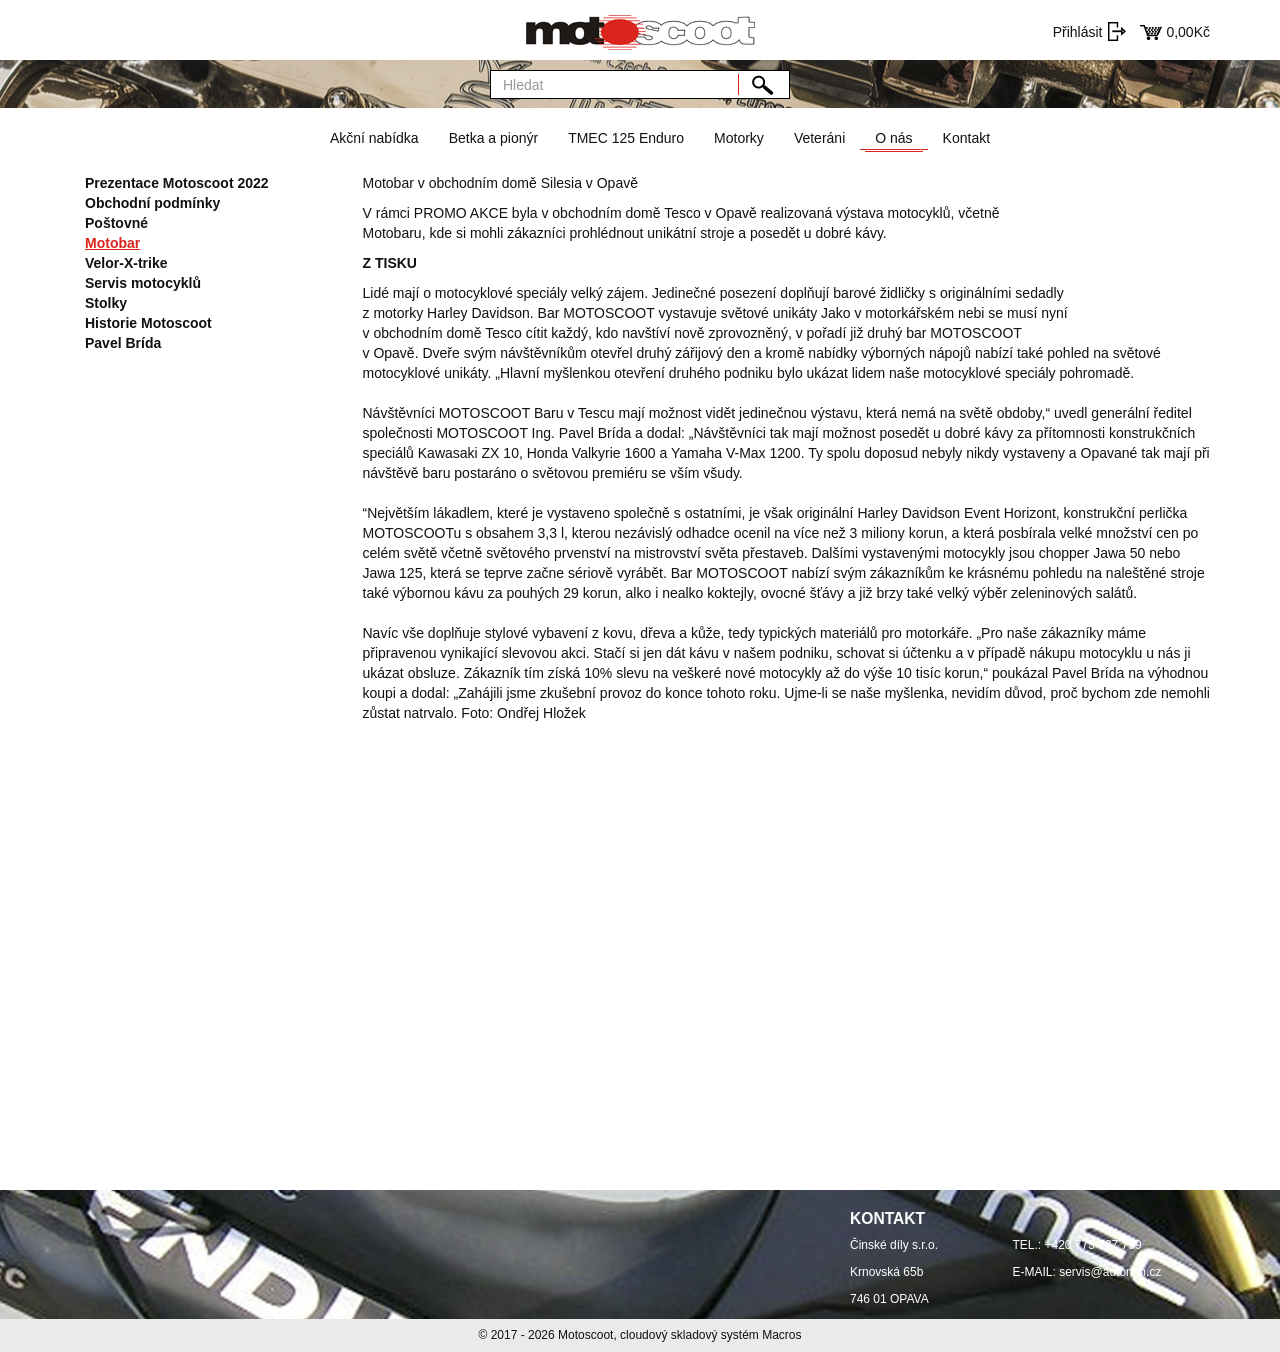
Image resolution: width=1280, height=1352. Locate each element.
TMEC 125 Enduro (626, 138)
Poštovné (116, 223)
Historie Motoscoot (148, 323)
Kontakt (966, 138)
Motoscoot (585, 1335)
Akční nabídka (374, 138)
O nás (893, 138)
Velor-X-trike (126, 263)
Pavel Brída (123, 343)
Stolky (106, 303)
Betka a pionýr (494, 138)
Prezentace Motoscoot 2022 (177, 183)
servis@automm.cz (1110, 1272)
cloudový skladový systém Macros (710, 1335)
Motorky (739, 138)
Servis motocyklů (143, 283)
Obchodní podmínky (152, 203)
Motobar (112, 243)
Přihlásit (1078, 32)
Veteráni (819, 138)
